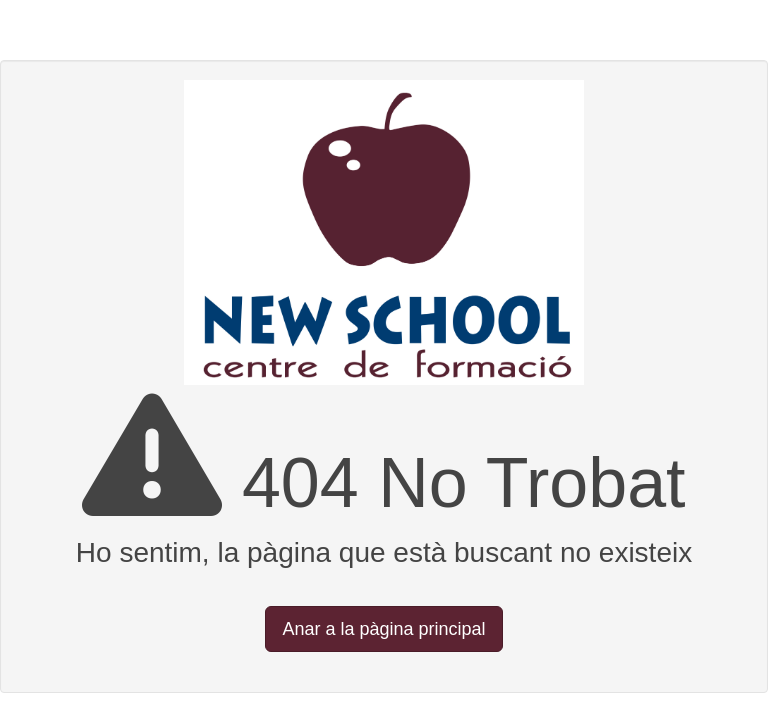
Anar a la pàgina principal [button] (383, 629)
